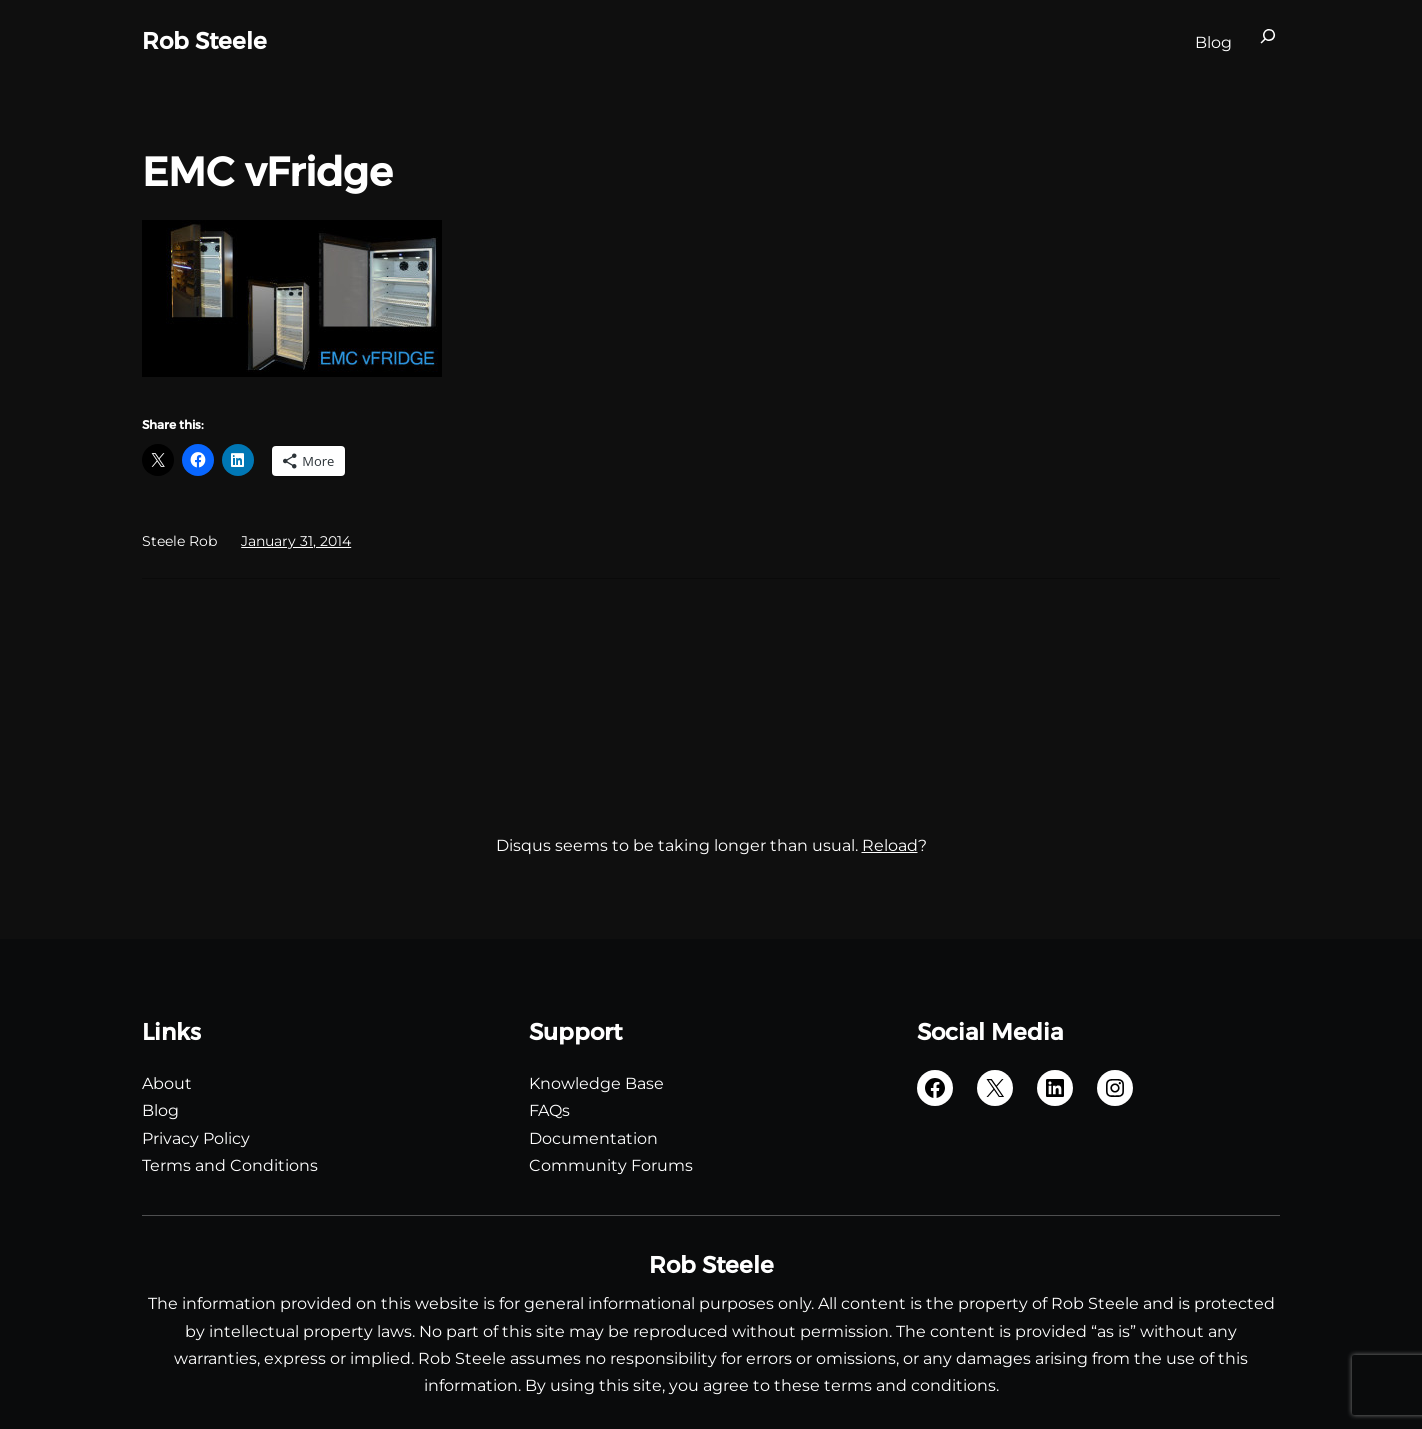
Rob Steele (204, 41)
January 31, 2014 (296, 541)
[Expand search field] (1268, 42)
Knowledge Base (596, 1083)
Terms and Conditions (230, 1165)
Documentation (593, 1138)
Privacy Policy (196, 1138)
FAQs (549, 1110)
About (167, 1083)
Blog (160, 1110)
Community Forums (611, 1165)
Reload (890, 845)
